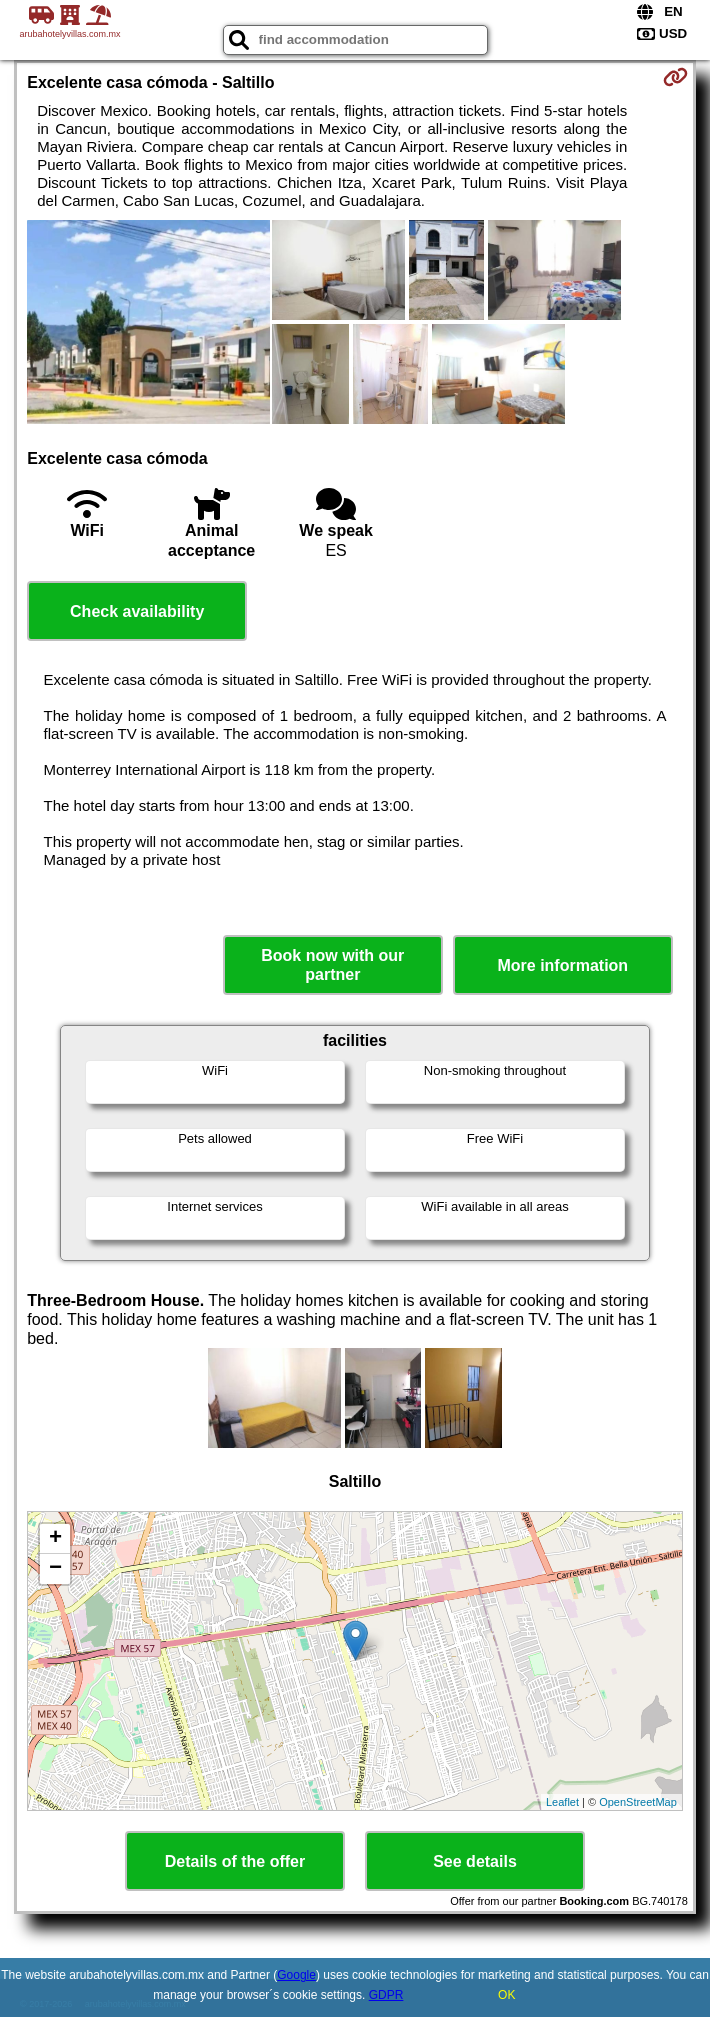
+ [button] (55, 1539)
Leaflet (562, 1802)
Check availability (137, 611)
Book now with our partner (332, 965)
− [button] (55, 1569)
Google (296, 1975)
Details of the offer (235, 1861)
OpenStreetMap (638, 1802)
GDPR (386, 1995)
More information (562, 965)
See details (475, 1861)
